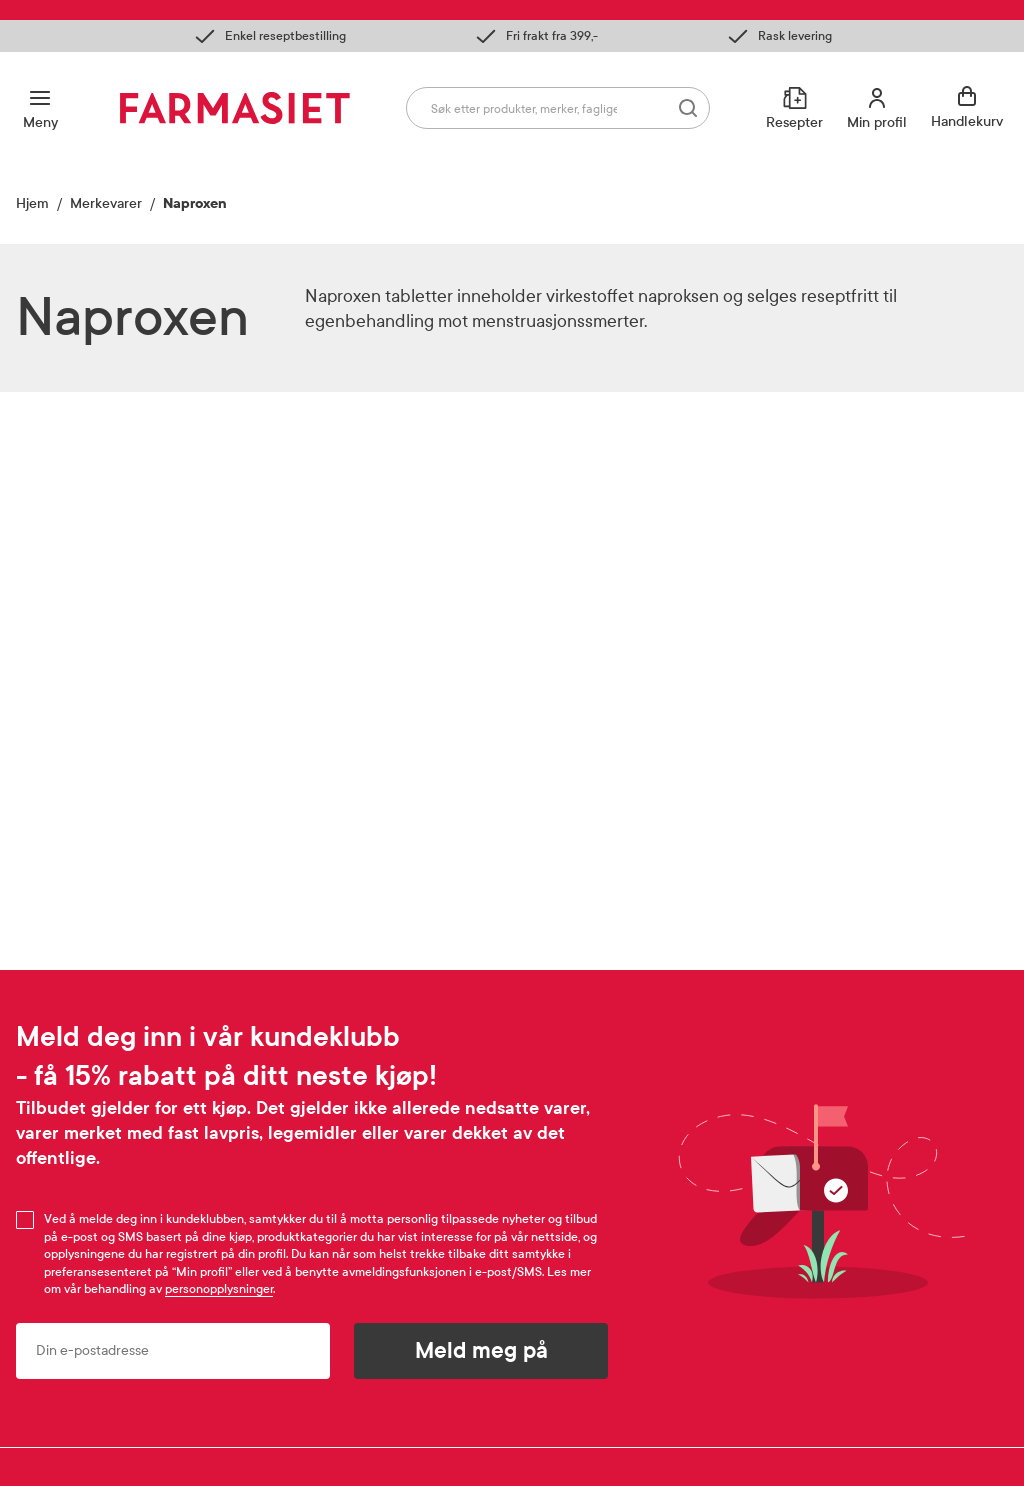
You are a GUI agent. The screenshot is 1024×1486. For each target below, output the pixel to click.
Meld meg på (481, 1351)
